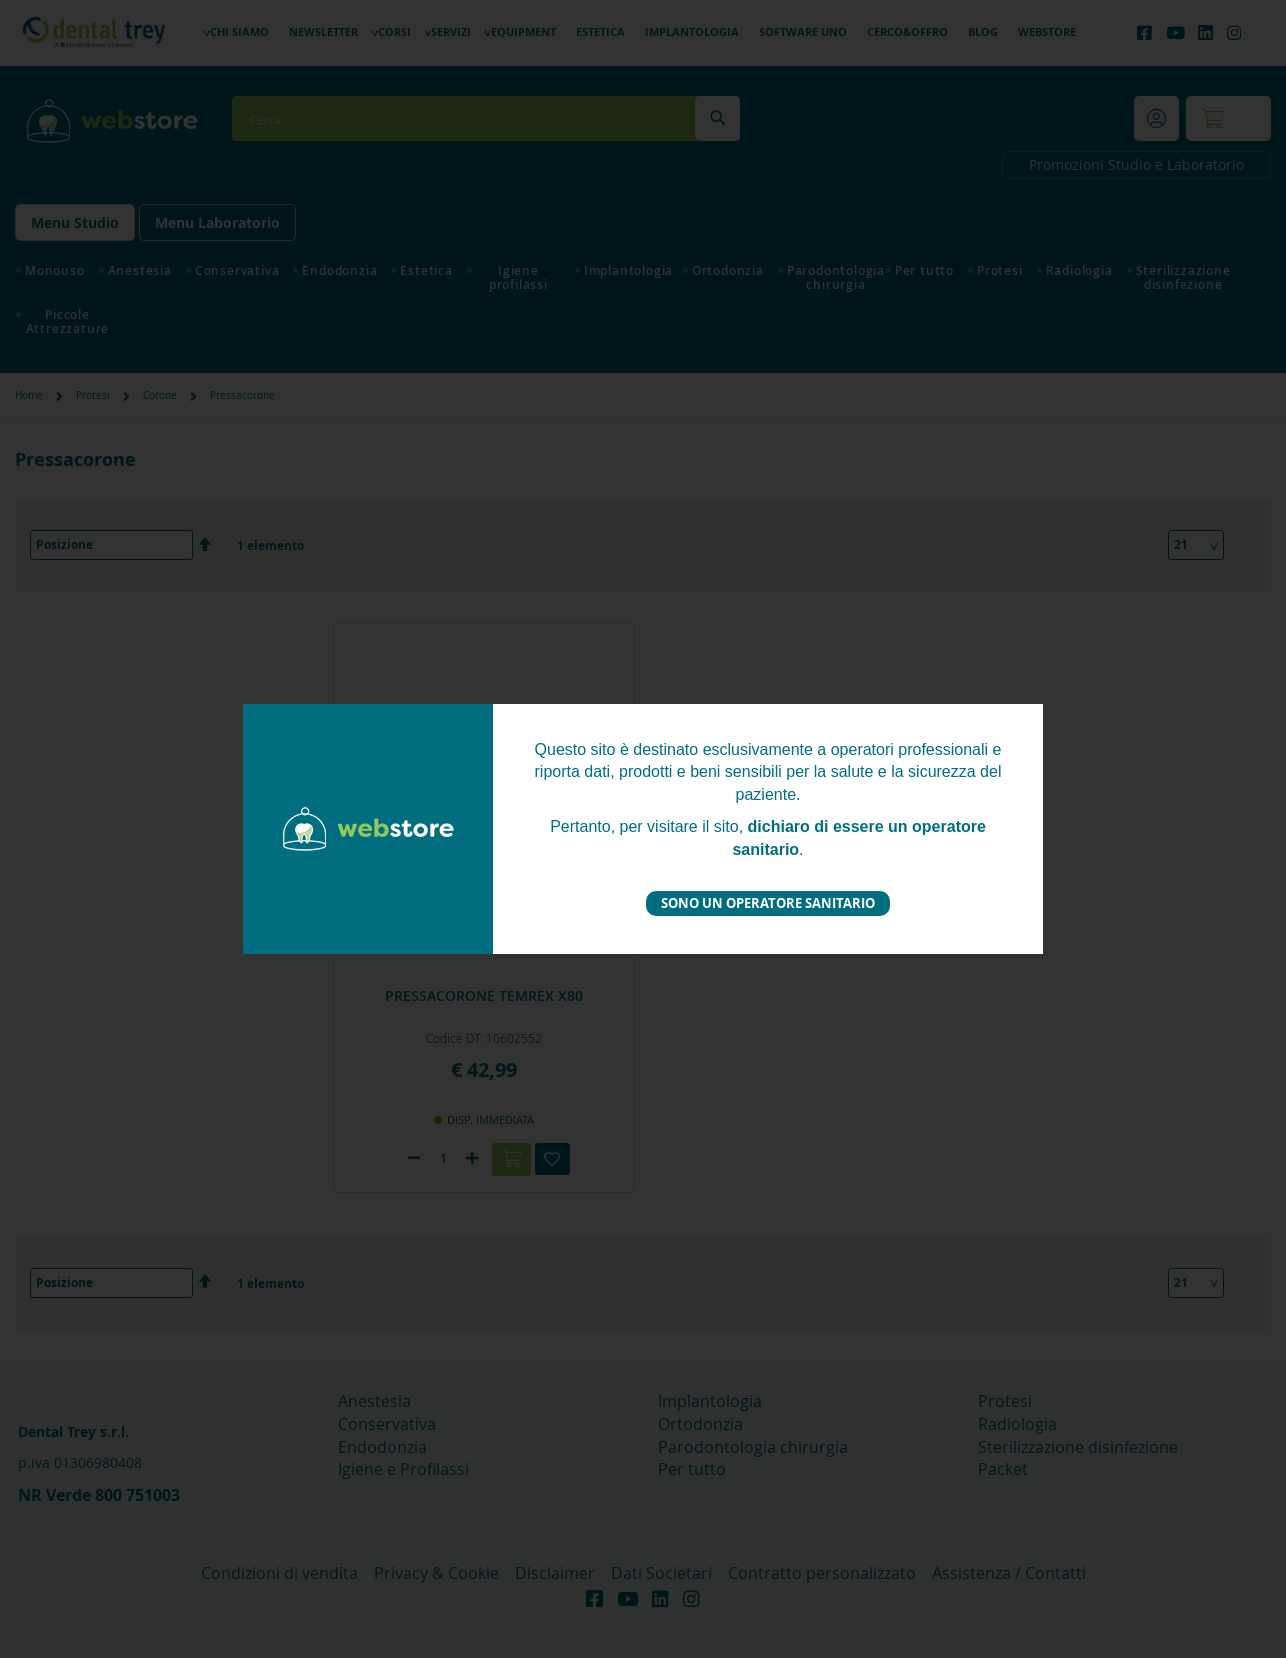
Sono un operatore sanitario (768, 903)
